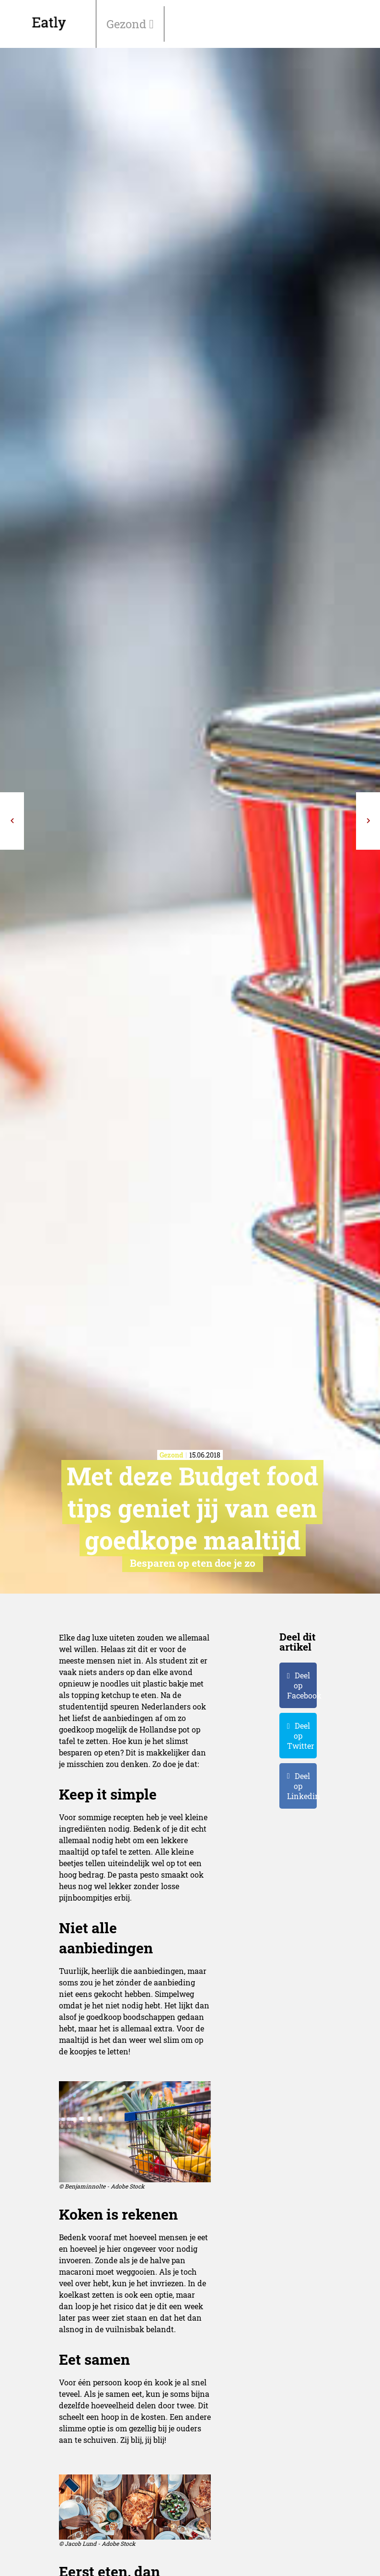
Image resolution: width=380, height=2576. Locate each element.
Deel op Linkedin (302, 1786)
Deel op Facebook (302, 1685)
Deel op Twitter (300, 1736)
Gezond (127, 24)
